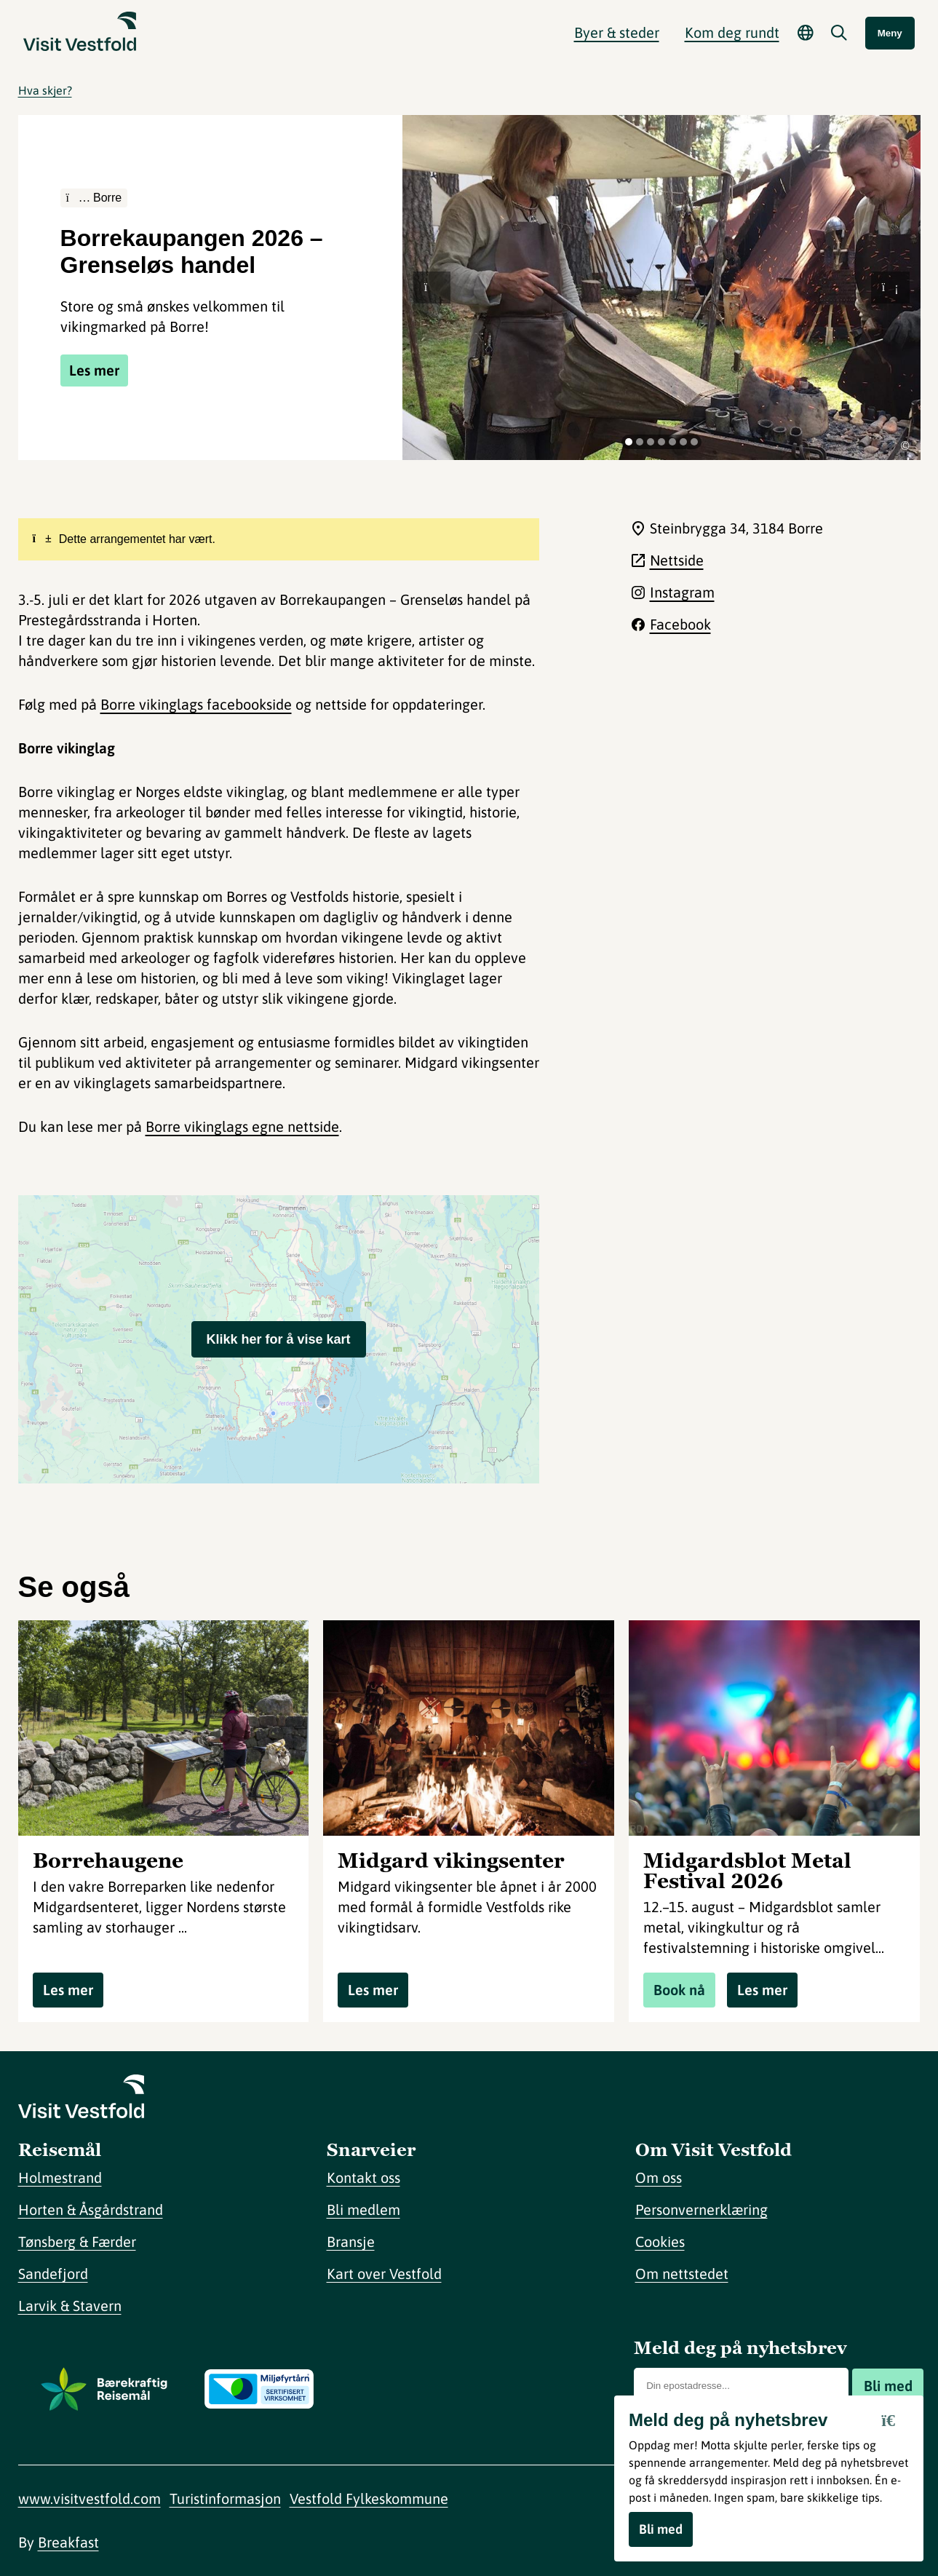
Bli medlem (363, 2209)
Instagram (682, 592)
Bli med (888, 2385)
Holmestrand (60, 2177)
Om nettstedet (681, 2273)
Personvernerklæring (701, 2209)
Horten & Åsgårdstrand (90, 2209)
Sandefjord (53, 2273)
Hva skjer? (45, 90)
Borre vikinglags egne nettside (242, 1126)
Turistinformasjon (225, 2498)
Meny (890, 33)
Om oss (658, 2177)
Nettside (677, 560)
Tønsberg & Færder (77, 2241)
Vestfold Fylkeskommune (369, 2498)
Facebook (680, 624)
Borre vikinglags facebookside (196, 704)
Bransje (351, 2241)
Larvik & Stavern (70, 2305)
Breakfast (68, 2542)
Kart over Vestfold (384, 2273)
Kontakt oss (363, 2177)
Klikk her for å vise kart (278, 1339)
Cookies (660, 2241)
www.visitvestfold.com (89, 2498)
